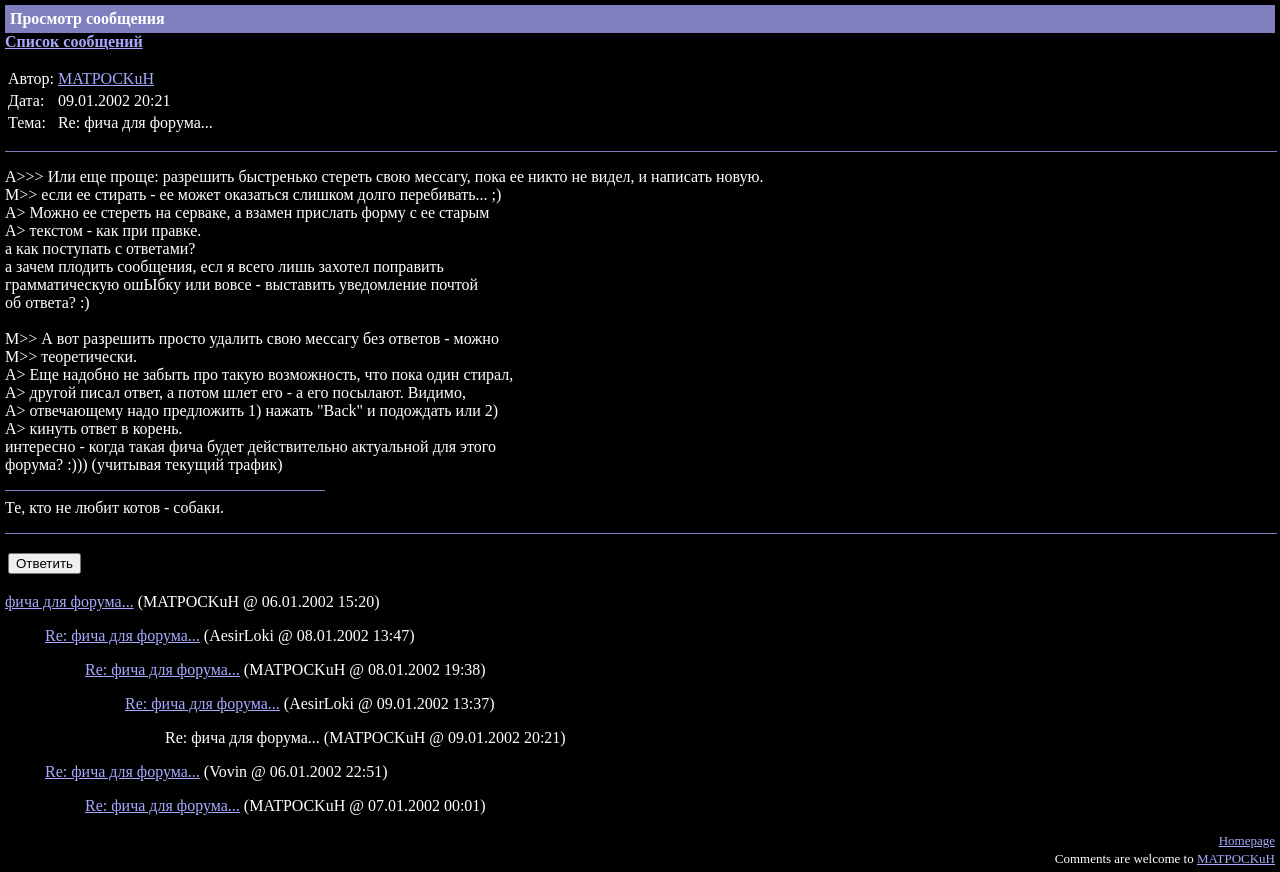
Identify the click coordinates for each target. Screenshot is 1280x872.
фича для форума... (69, 601)
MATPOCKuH (106, 78)
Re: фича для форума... (122, 635)
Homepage (1247, 840)
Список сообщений (74, 41)
